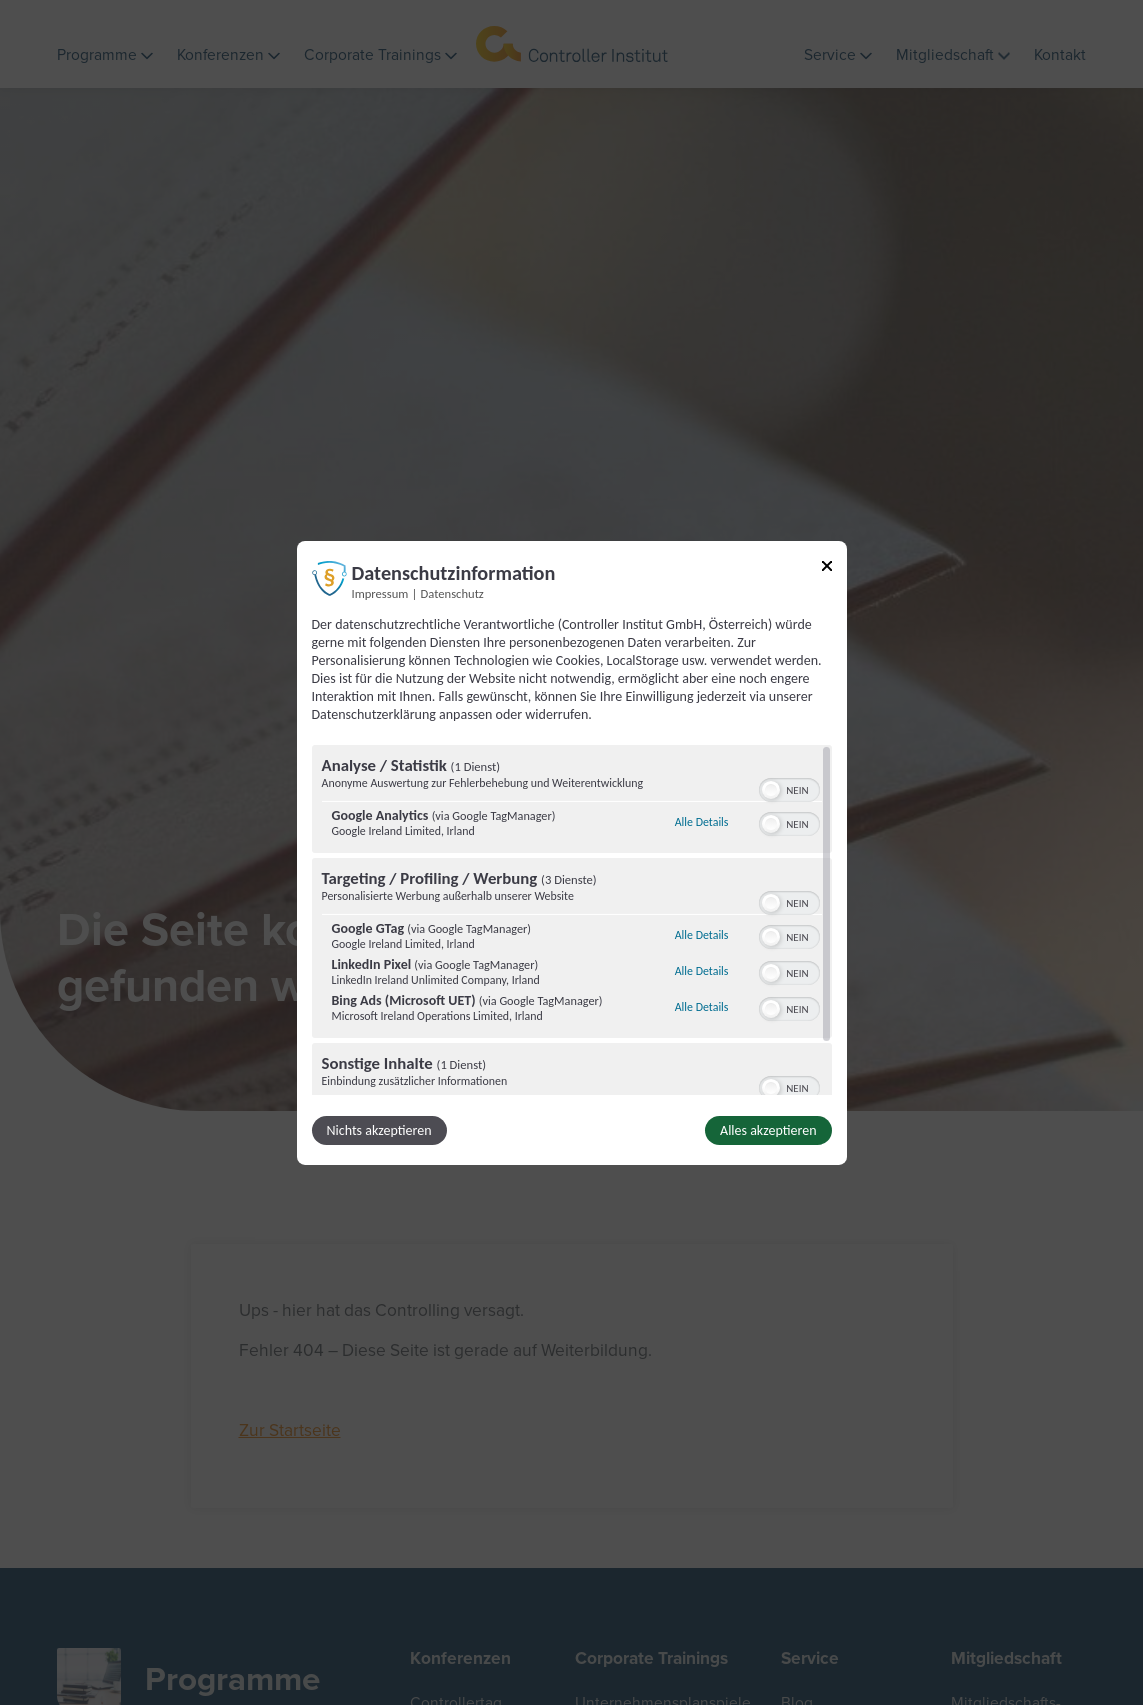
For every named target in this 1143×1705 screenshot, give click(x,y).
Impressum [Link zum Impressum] (380, 592)
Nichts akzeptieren (379, 1130)
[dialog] (572, 852)
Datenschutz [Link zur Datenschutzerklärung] (452, 592)
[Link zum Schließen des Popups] (827, 568)
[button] (771, 790)
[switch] (789, 788)
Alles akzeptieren (768, 1130)
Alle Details (702, 822)
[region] (572, 920)
